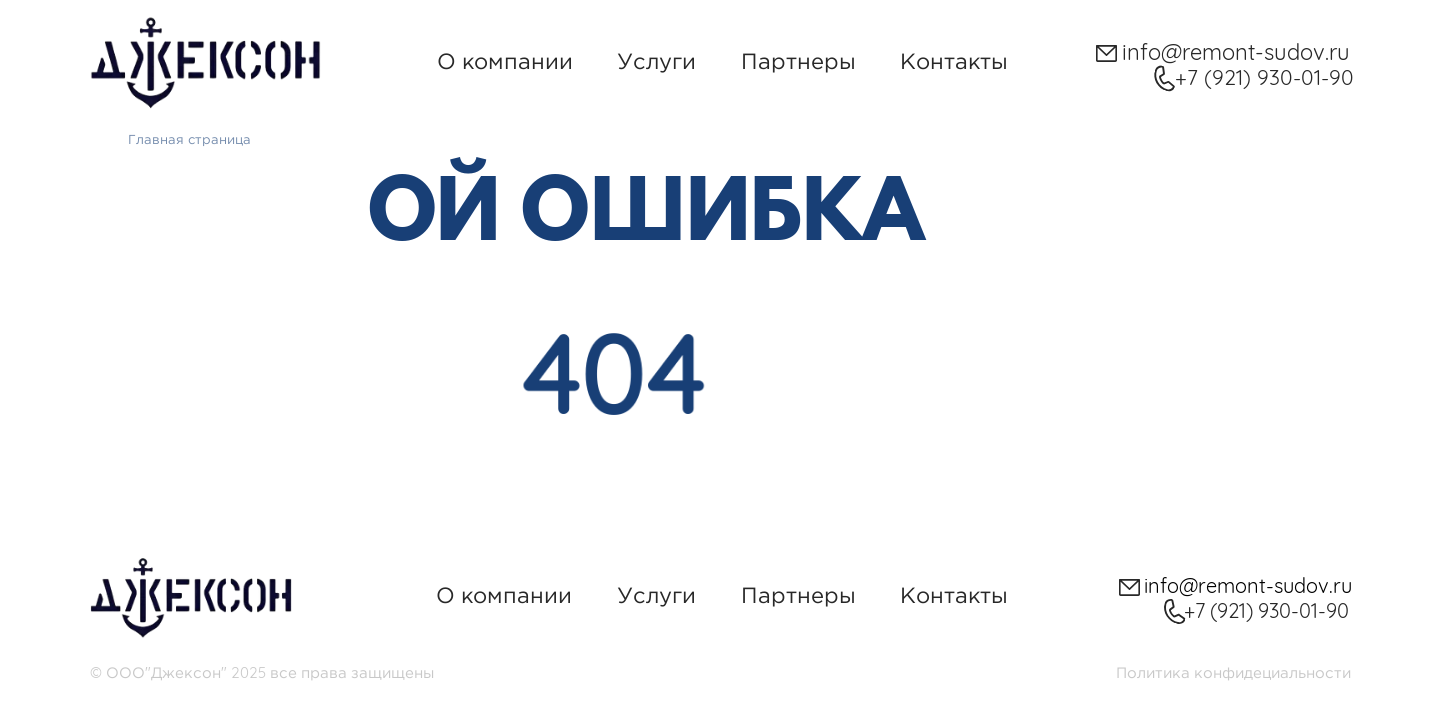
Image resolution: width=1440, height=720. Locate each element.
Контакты (954, 61)
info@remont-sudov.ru (1236, 52)
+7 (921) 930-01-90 (1264, 77)
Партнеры (798, 61)
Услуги (656, 61)
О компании (505, 61)
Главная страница (189, 139)
